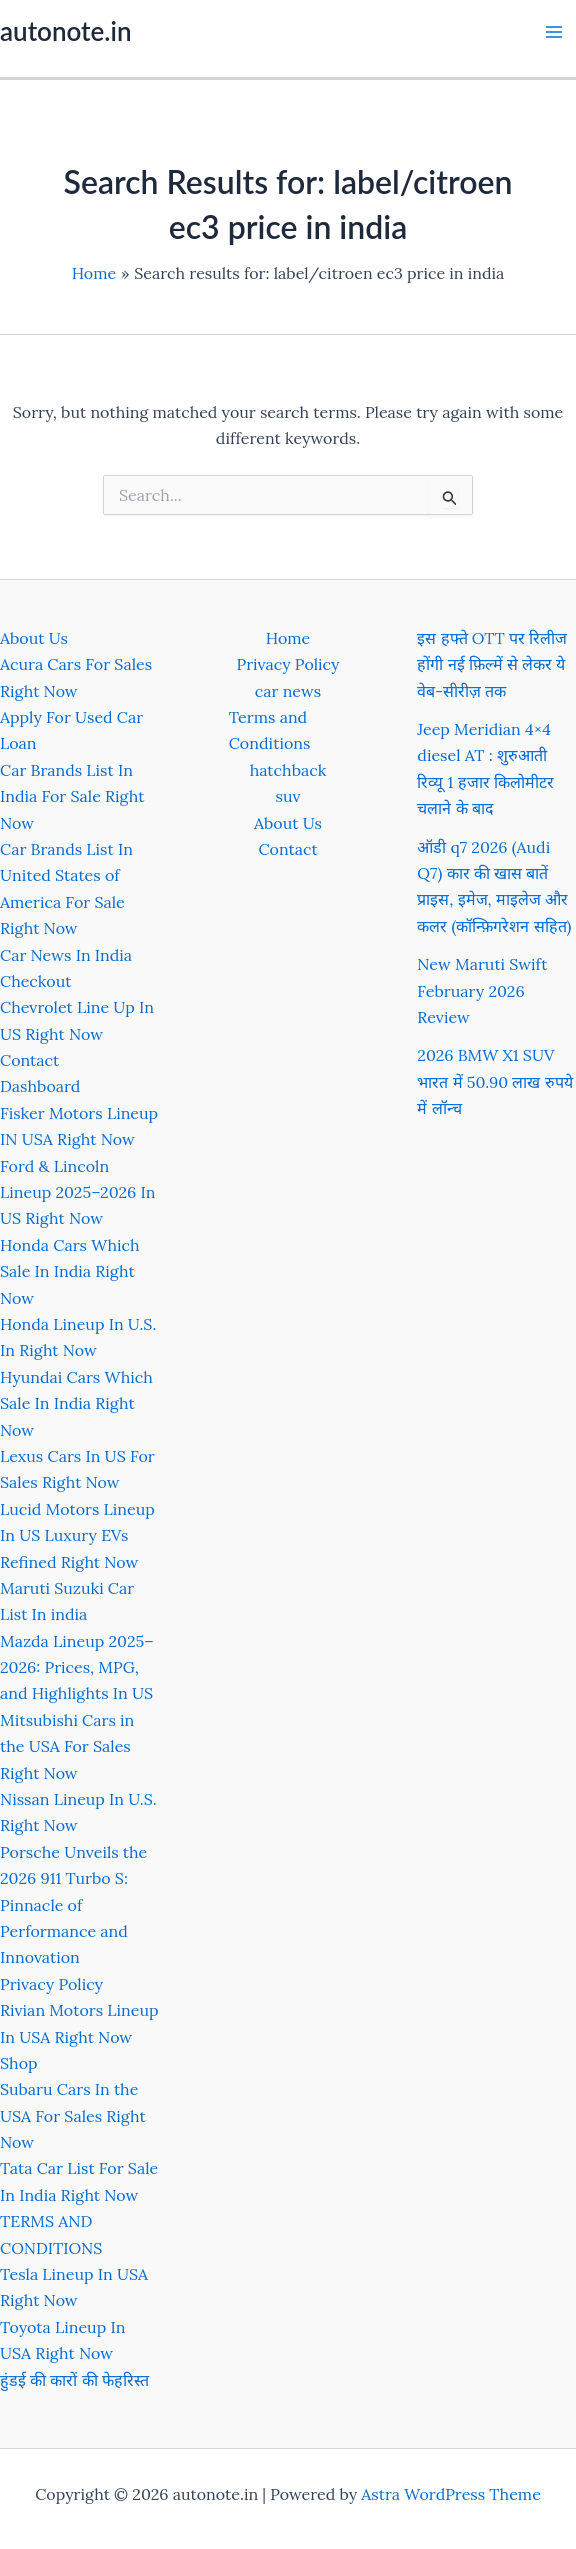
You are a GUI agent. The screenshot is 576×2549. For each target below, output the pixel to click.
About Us (34, 638)
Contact (29, 1060)
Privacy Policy (51, 1984)
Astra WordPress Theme (451, 2494)
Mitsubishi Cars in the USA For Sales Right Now (67, 1746)
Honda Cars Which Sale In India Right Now (70, 1271)
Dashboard (40, 1086)
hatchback (288, 770)
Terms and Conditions (270, 730)
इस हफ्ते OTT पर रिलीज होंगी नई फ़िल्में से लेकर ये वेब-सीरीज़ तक (492, 664)
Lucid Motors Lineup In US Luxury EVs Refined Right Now (77, 1535)
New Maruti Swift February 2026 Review (482, 990)
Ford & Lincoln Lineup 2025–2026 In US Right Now (78, 1192)
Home (288, 638)
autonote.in (65, 31)
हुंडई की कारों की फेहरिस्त (74, 2380)
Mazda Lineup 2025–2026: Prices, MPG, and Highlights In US (77, 1667)
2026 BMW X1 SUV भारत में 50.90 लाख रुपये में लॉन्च (494, 1081)
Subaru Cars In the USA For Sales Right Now (73, 2115)
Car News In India (66, 955)
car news (288, 691)
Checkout (35, 981)
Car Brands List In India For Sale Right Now (72, 796)
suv (288, 796)
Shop (19, 2063)
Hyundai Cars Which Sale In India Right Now (76, 1403)
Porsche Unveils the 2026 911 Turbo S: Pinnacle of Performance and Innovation (73, 1905)
